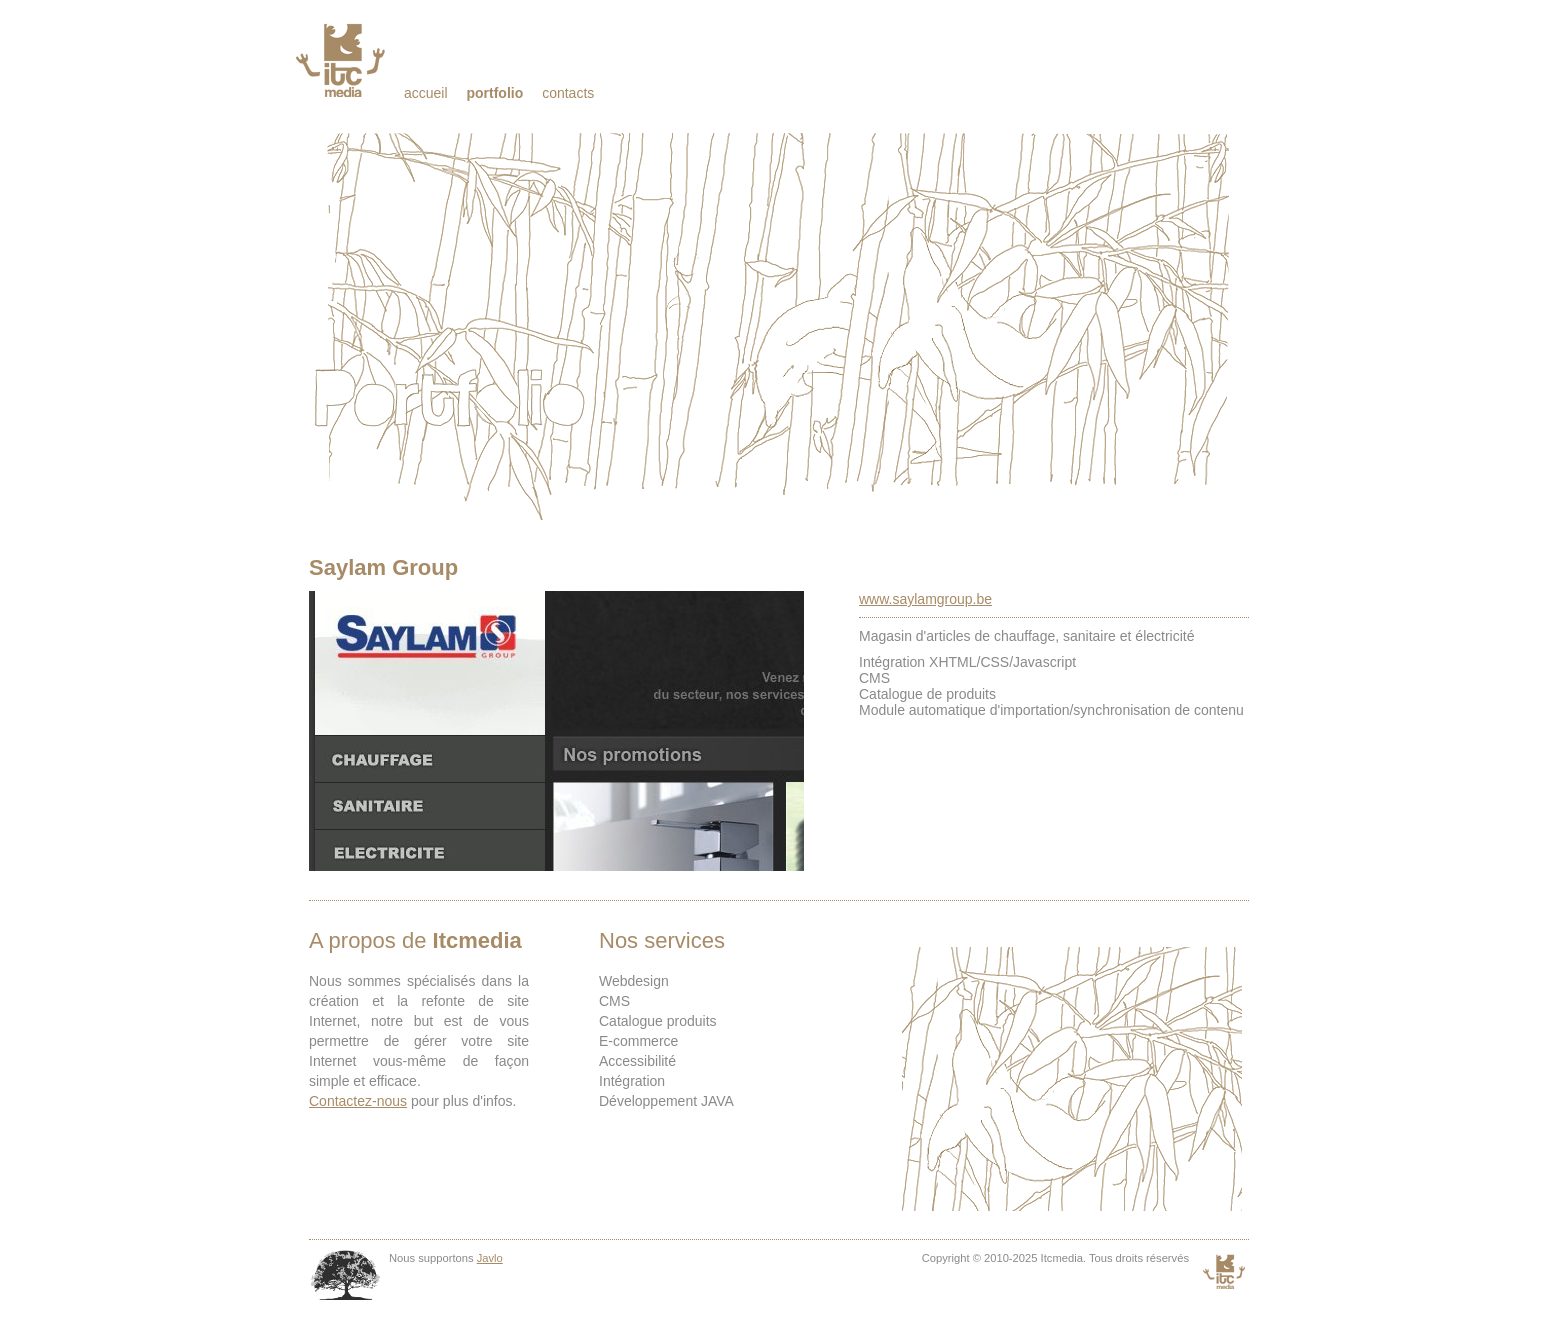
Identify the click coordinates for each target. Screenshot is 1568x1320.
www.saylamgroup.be (925, 599)
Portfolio (494, 93)
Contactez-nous (358, 1101)
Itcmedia (342, 60)
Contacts (568, 93)
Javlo (490, 1258)
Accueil (426, 93)
